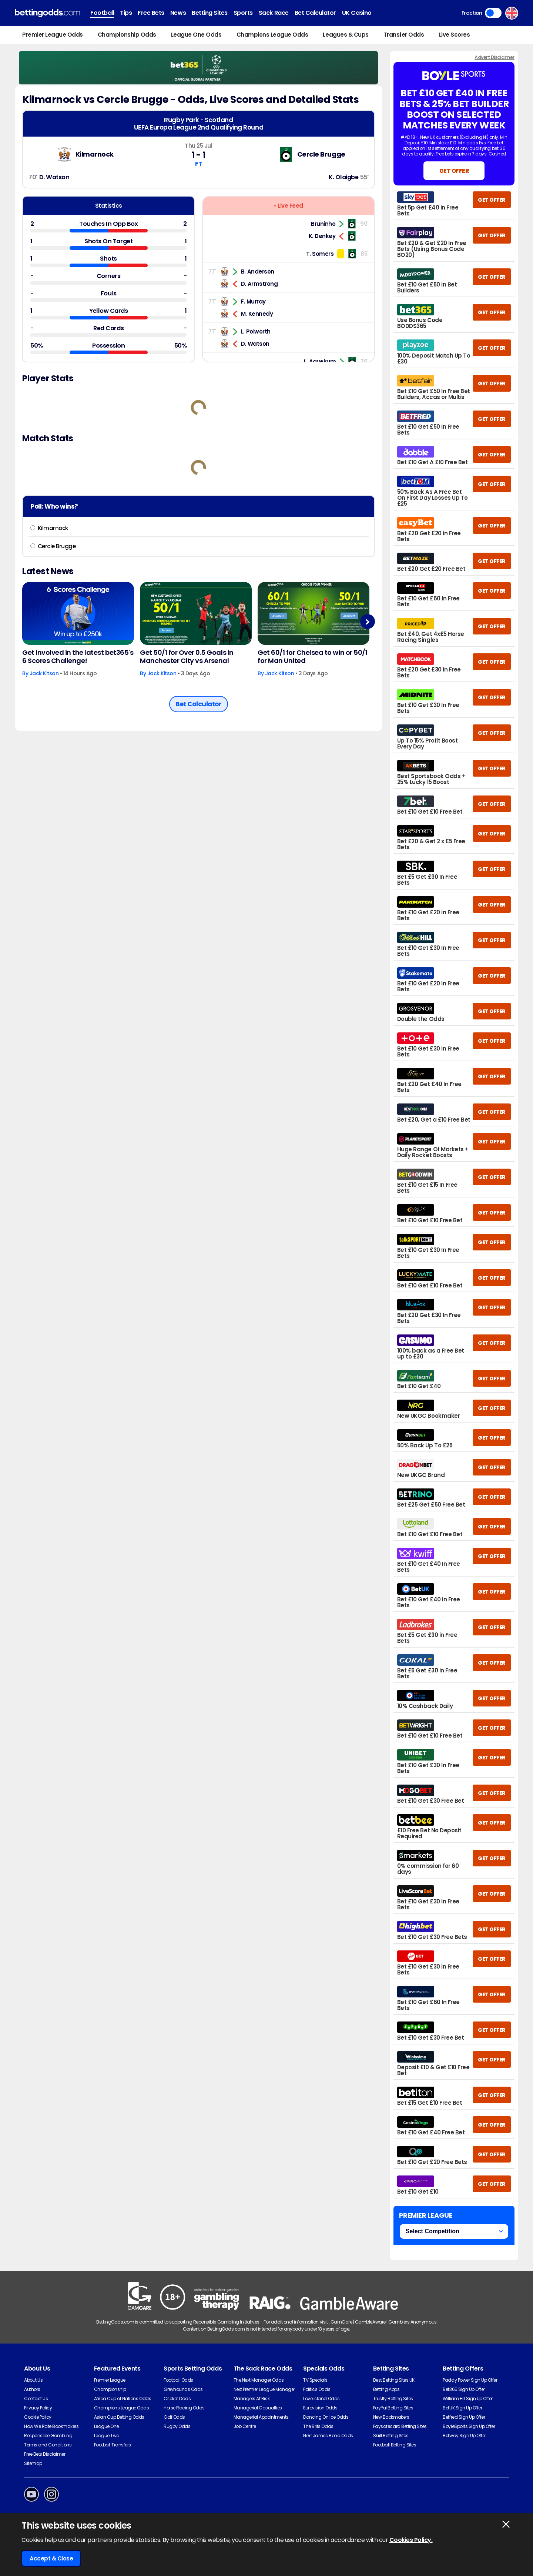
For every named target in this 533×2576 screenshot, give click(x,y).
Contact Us (36, 2398)
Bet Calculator (315, 13)
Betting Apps (386, 2389)
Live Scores (454, 34)
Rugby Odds (177, 2426)
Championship (110, 2389)
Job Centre (245, 2426)
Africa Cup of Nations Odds (122, 2398)
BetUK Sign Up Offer (462, 2408)
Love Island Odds (321, 2398)
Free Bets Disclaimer (44, 2454)
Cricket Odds (177, 2398)
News (178, 13)
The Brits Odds (318, 2426)
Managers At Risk (251, 2398)
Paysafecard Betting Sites (400, 2426)
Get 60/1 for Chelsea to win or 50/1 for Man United (312, 657)
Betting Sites (210, 13)
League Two (106, 2435)
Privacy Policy (38, 2408)
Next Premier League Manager (264, 2389)
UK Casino (357, 13)
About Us (33, 2380)
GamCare (341, 2322)
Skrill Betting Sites (390, 2435)
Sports (243, 13)
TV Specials (315, 2380)
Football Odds (178, 2380)
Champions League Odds (272, 34)
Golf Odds (174, 2417)
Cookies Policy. (411, 2540)
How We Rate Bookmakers (51, 2426)
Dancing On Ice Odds (325, 2417)
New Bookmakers (391, 2417)
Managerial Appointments (261, 2417)
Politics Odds (316, 2389)
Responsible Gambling (48, 2435)
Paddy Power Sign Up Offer (470, 2380)
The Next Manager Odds (259, 2380)
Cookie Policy (37, 2417)
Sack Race (274, 13)
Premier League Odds (52, 34)
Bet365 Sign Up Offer (464, 2389)
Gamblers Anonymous (412, 2322)
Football (102, 13)
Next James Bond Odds (328, 2435)
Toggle (493, 13)
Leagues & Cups (345, 34)
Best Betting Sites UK (394, 2380)
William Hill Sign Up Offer (468, 2398)
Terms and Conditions (47, 2445)
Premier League (109, 2380)
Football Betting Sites (394, 2445)
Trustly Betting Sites (393, 2398)
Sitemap (33, 2463)
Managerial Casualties (258, 2408)
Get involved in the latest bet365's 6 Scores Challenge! (77, 657)
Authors (32, 2389)
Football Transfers (112, 2445)
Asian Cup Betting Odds (119, 2417)
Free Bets (151, 13)
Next (367, 621)
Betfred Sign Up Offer (464, 2417)
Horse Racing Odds (184, 2408)
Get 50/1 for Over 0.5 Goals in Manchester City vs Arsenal (187, 657)
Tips (126, 13)
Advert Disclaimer (494, 57)
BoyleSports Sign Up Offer (469, 2426)
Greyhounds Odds (183, 2389)
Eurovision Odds (320, 2408)
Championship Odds (127, 34)
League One (106, 2426)
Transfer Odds (403, 34)
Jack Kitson (44, 673)
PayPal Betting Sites (393, 2408)
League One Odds (196, 34)
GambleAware (370, 2322)
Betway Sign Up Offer (464, 2435)
